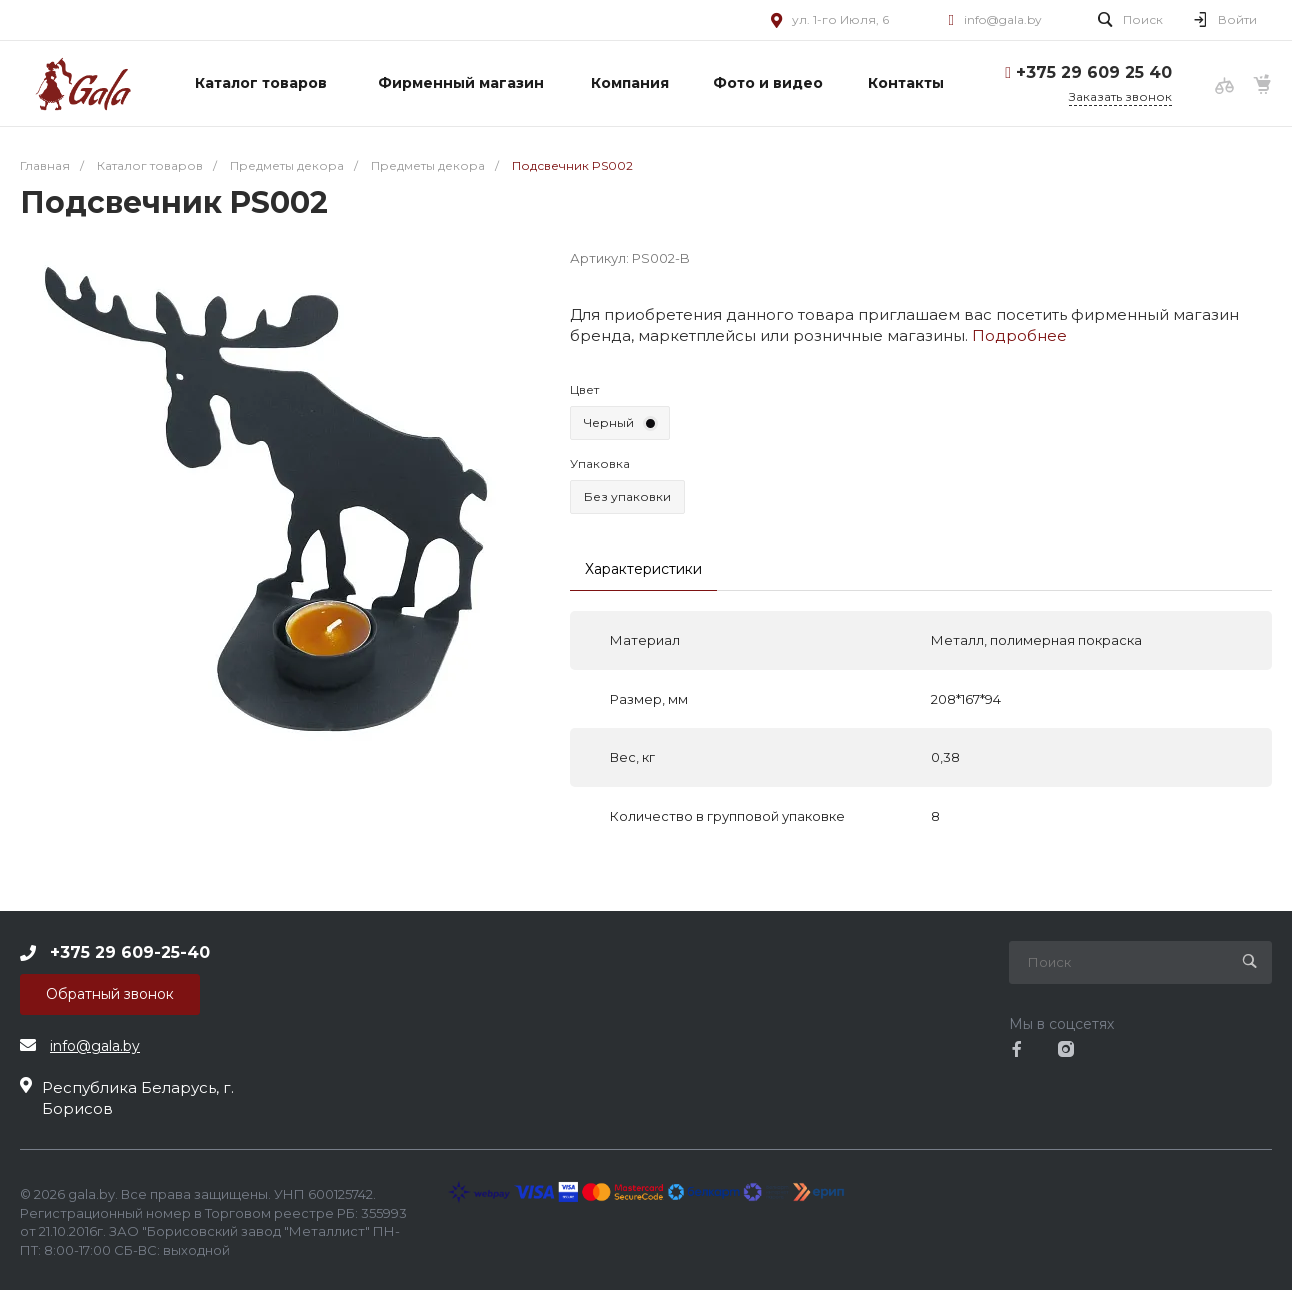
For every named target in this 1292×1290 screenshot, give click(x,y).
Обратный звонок (110, 994)
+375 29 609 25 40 (1094, 72)
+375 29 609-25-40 (130, 951)
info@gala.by (1003, 19)
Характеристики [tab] (643, 569)
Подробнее (1019, 335)
